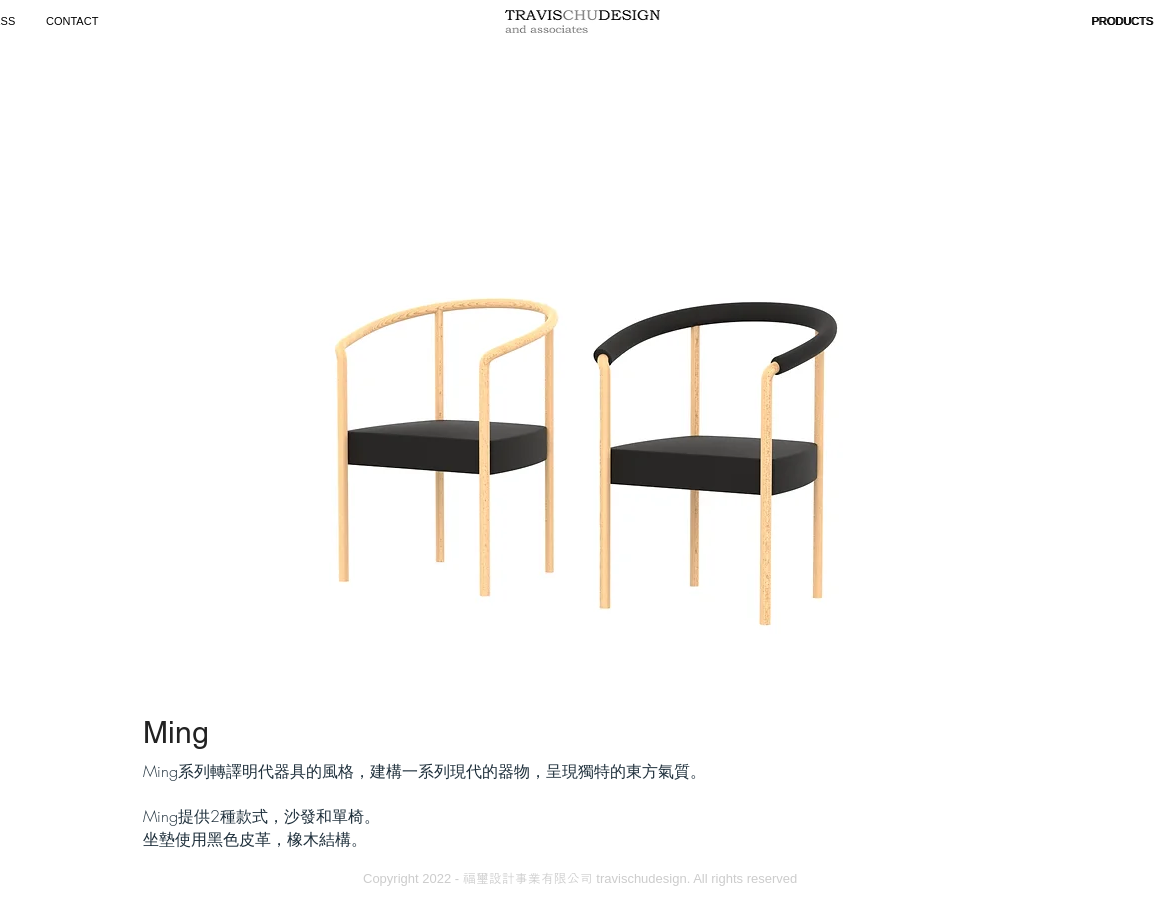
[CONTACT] (75, 21)
